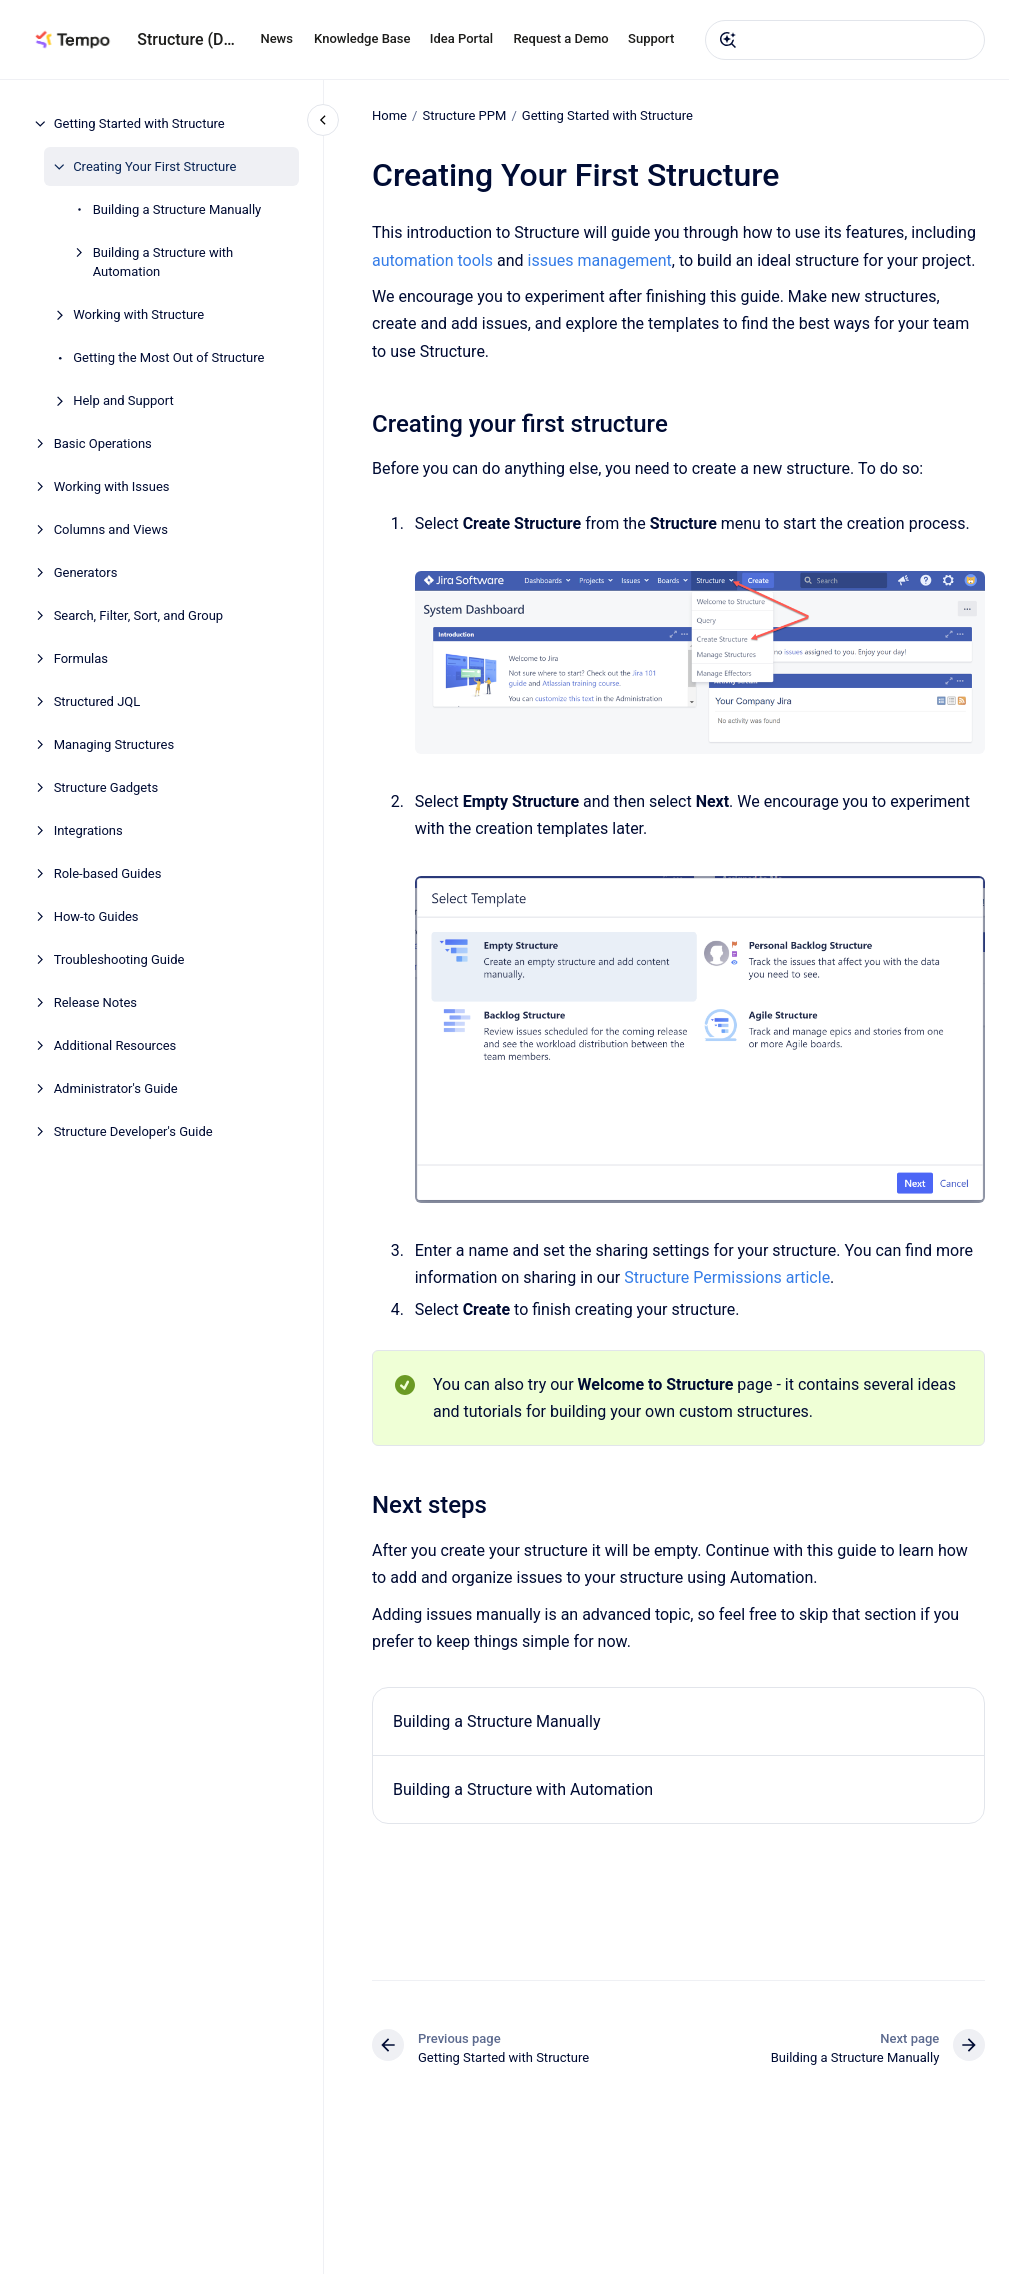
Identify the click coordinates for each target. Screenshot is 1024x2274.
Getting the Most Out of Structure (168, 357)
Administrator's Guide (116, 1088)
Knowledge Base (362, 38)
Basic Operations (103, 443)
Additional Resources (115, 1045)
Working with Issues (112, 486)
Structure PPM (464, 115)
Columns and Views (111, 529)
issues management (599, 259)
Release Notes (95, 1002)
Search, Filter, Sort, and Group (139, 615)
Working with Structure (138, 314)
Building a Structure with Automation (163, 262)
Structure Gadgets (106, 787)
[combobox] (845, 40)
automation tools (432, 259)
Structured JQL (97, 701)
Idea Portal (461, 38)
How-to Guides (96, 916)
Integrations (88, 830)
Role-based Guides (108, 873)
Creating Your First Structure (154, 166)
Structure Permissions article (727, 1277)
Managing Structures (114, 744)
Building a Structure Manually (177, 209)
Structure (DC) (186, 39)
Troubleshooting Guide (119, 959)
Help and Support (123, 400)
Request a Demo (560, 38)
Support (651, 38)
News (276, 38)
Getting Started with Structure (139, 123)
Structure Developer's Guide (133, 1131)
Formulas (81, 658)
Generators (86, 572)
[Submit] (728, 40)
